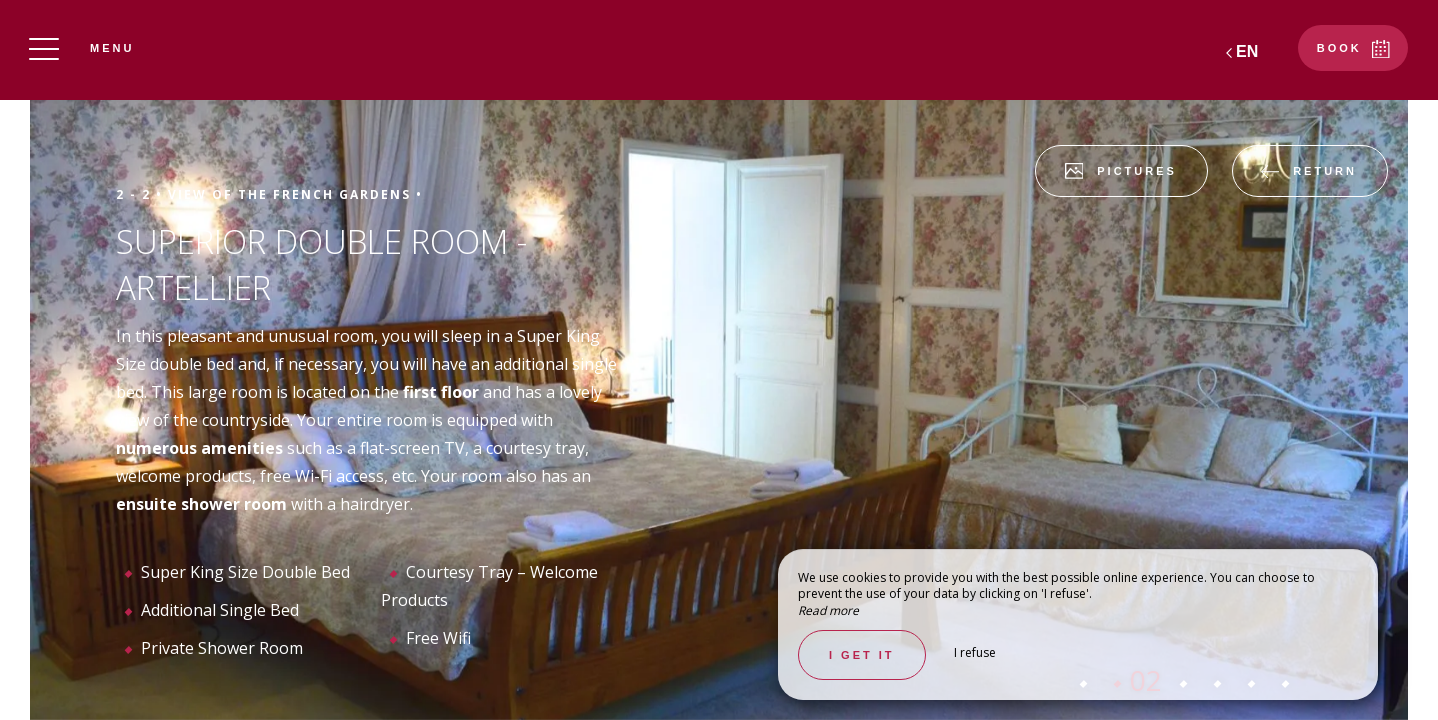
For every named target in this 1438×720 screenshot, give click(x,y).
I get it (862, 655)
